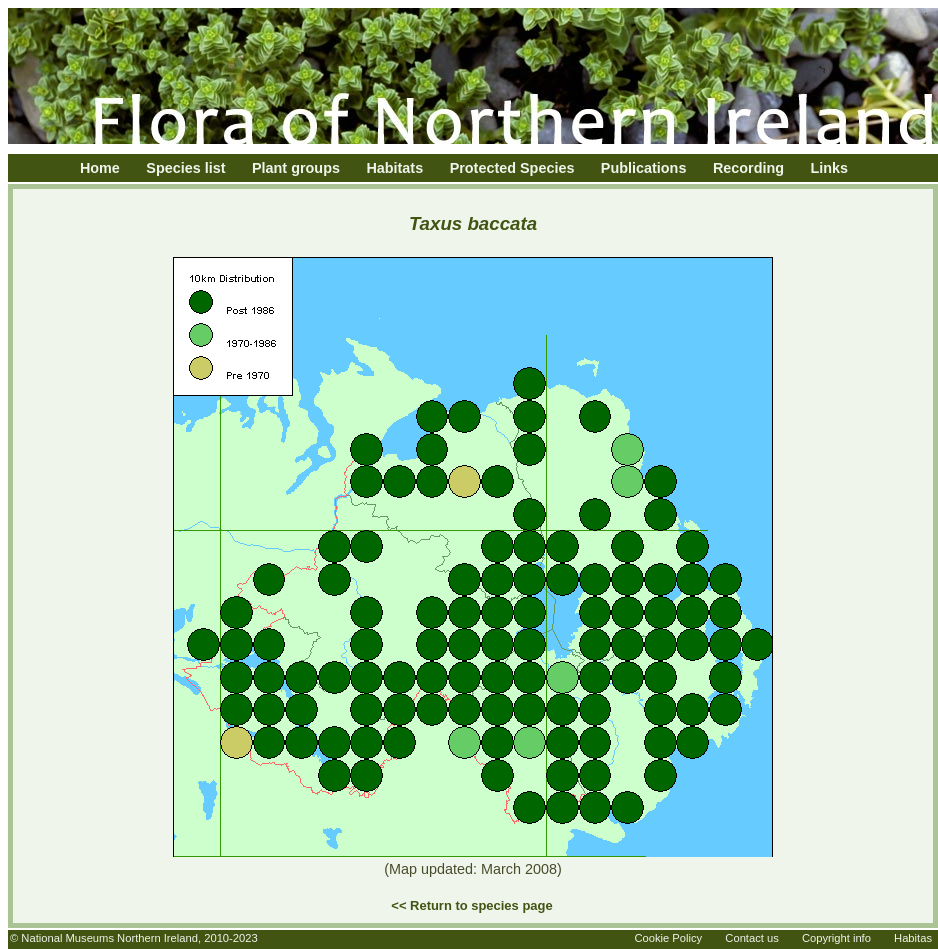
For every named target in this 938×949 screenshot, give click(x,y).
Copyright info (836, 938)
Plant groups (296, 168)
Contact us (751, 938)
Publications (644, 168)
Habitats (394, 168)
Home (100, 168)
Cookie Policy (668, 938)
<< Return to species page (471, 905)
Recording (748, 168)
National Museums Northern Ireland (109, 938)
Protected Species (512, 168)
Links (830, 168)
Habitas (913, 938)
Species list (185, 168)
